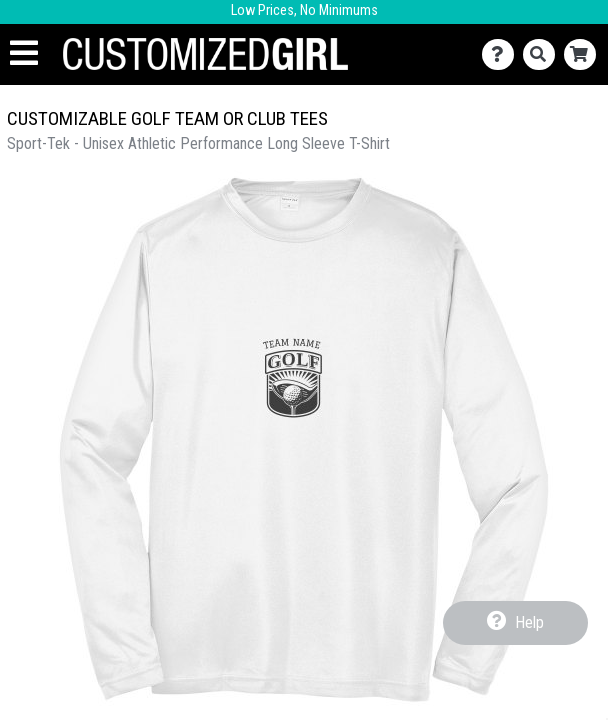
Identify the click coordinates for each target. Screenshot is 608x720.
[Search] (543, 54)
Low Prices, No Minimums (304, 10)
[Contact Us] (502, 54)
